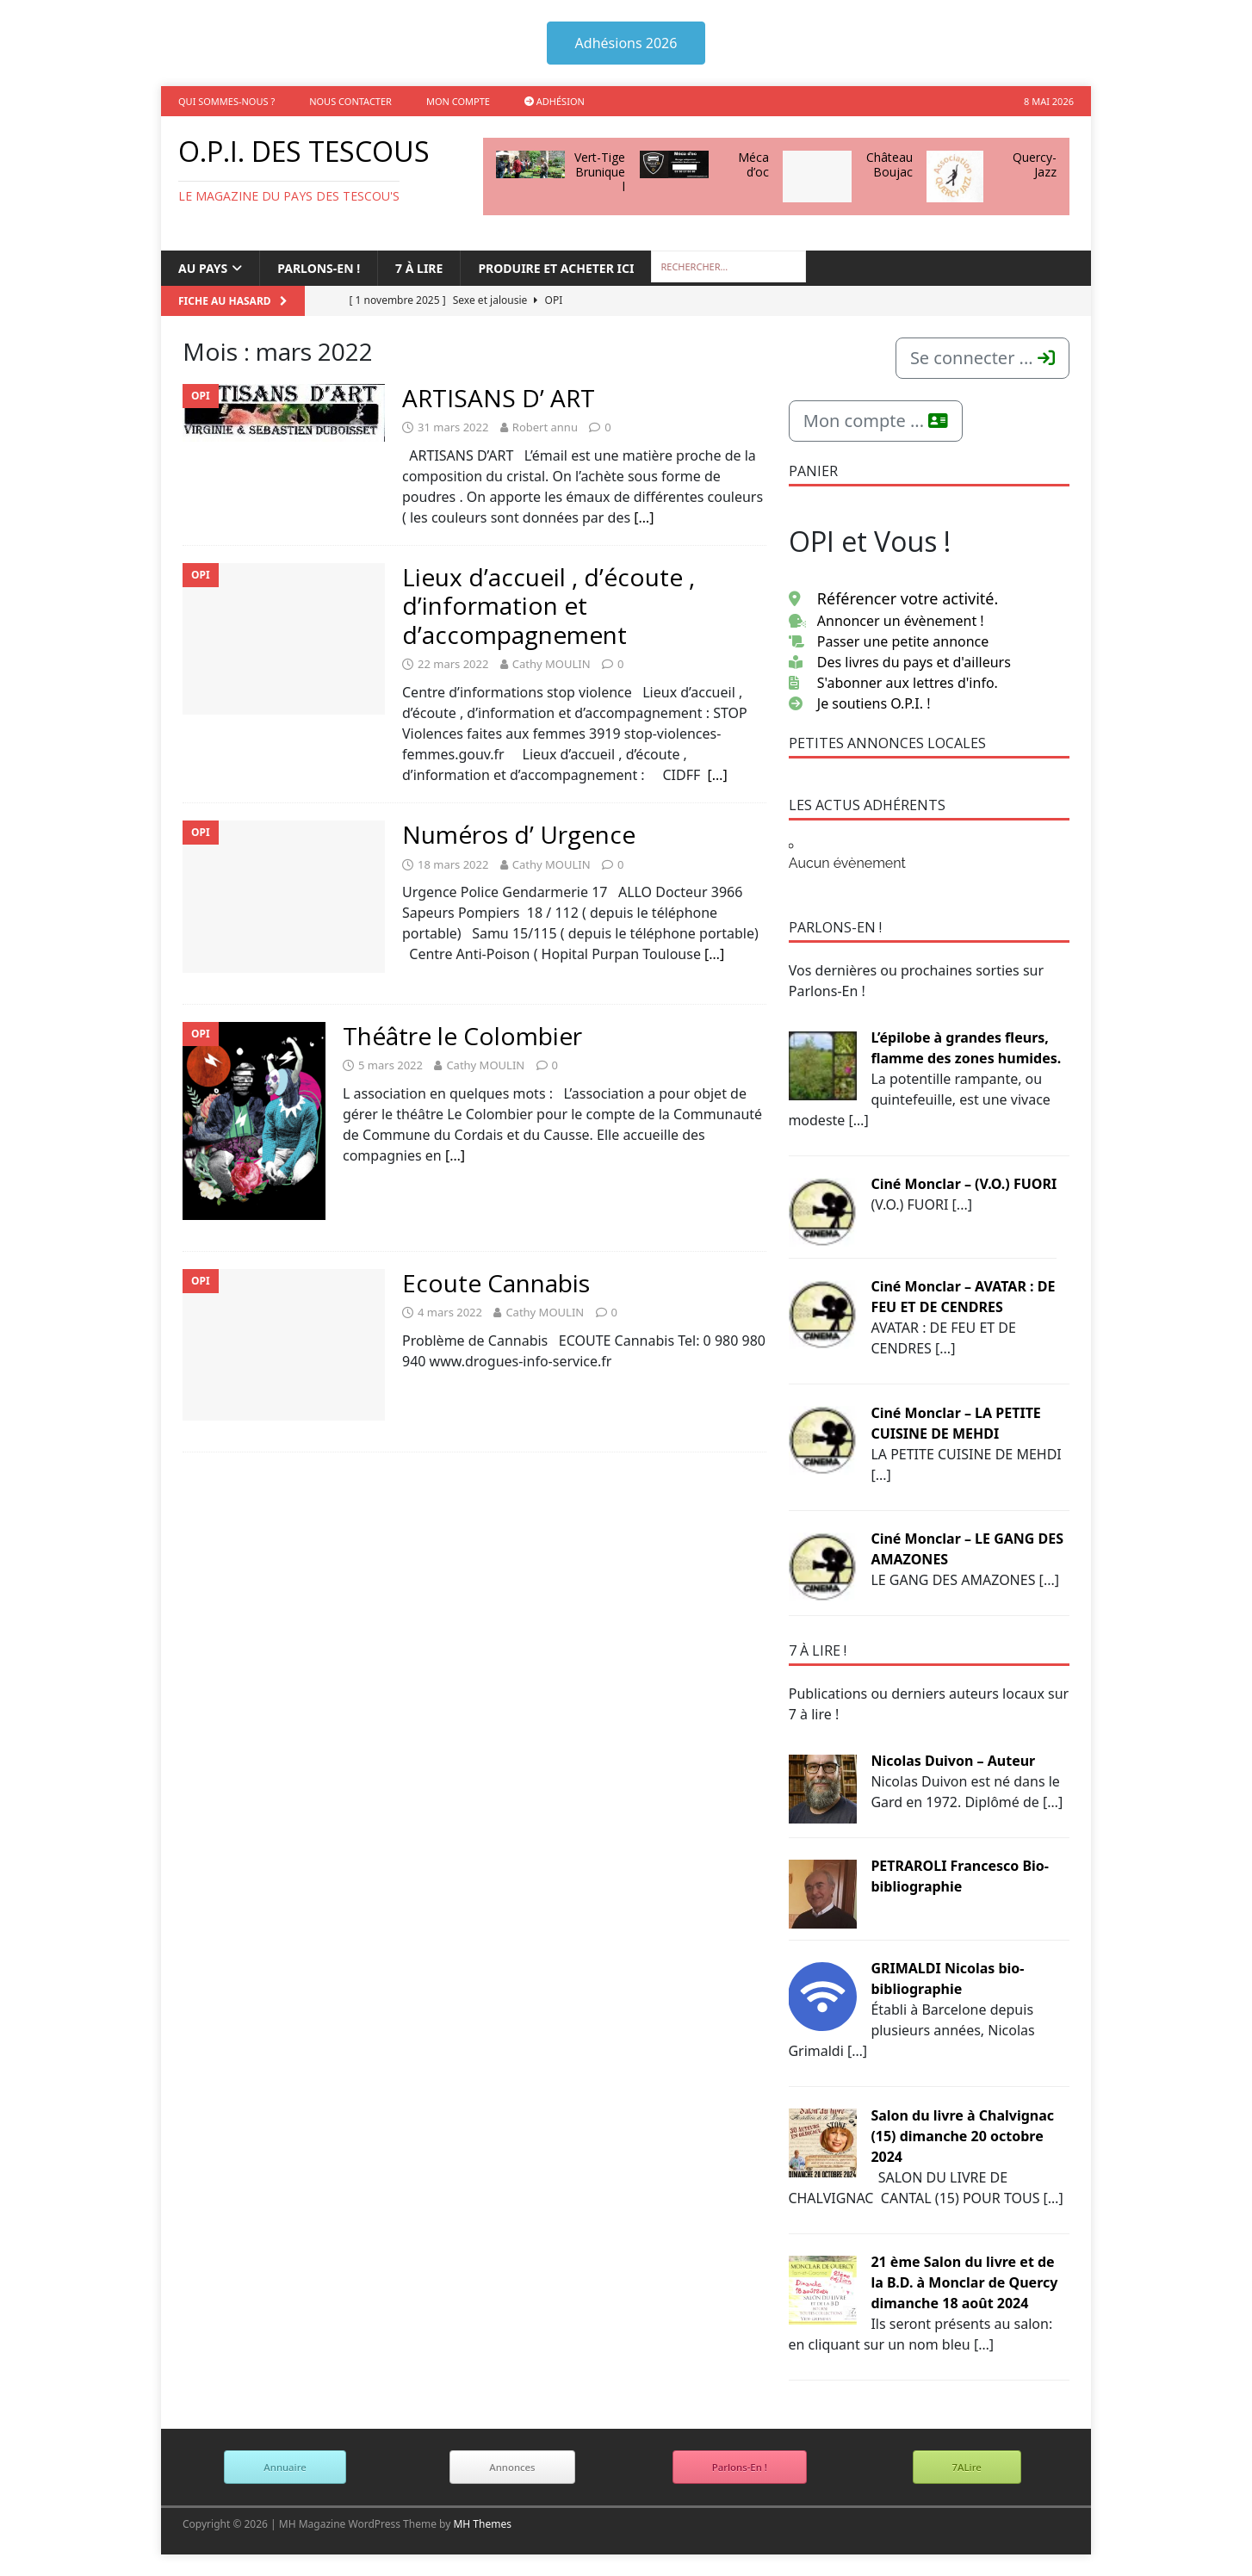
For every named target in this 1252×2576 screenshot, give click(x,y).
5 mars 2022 (390, 1065)
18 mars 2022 (453, 864)
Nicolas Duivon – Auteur (953, 1760)
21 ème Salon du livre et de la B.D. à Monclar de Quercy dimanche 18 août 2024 (964, 2282)
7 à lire (419, 268)
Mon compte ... (875, 420)
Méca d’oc (753, 164)
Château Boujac (889, 164)
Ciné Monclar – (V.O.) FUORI (964, 1183)
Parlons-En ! (739, 2467)
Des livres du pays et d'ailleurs (900, 662)
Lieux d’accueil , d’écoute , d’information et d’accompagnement (548, 605)
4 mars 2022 (450, 1312)
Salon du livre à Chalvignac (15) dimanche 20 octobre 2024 (962, 2136)
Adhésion (554, 101)
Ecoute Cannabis (496, 1282)
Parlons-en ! (318, 268)
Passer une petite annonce (889, 641)
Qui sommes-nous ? (226, 101)
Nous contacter (350, 101)
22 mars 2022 (453, 664)
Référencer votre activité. (894, 598)
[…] (644, 517)
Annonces (512, 2467)
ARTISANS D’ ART (498, 397)
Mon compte (458, 101)
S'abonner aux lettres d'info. (893, 682)
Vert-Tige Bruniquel (599, 172)
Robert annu (545, 427)
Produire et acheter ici (556, 268)
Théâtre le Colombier (462, 1035)
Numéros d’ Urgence (518, 834)
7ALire (967, 2467)
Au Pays (202, 268)
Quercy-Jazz (1035, 164)
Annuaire (284, 2467)
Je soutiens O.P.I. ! (860, 703)
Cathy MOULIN (551, 664)
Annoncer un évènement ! (886, 620)
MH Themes (482, 2524)
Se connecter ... (982, 357)
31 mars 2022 (453, 427)
